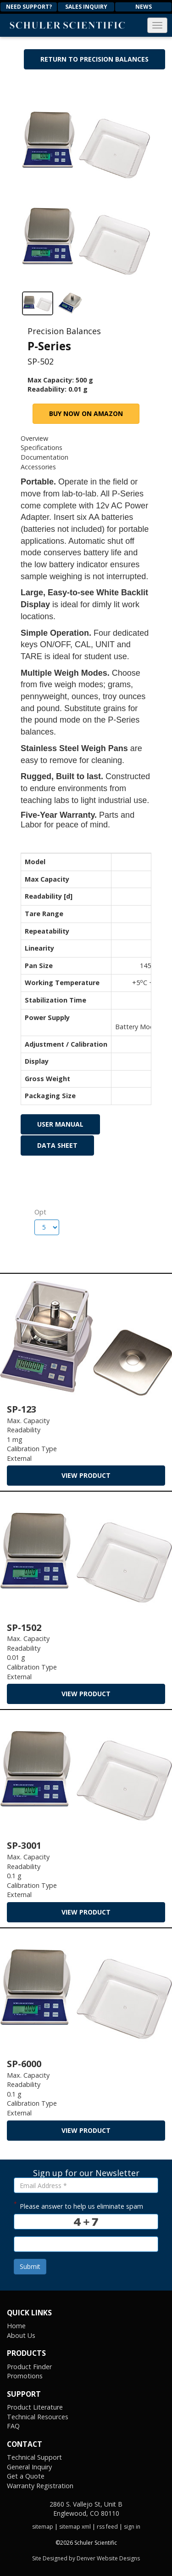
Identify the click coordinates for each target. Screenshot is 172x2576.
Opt (37, 1212)
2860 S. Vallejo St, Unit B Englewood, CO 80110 (86, 2509)
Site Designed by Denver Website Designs (86, 2558)
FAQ (13, 2426)
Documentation (44, 457)
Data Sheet (57, 1145)
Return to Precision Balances (94, 59)
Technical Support (34, 2457)
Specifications (41, 447)
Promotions (25, 2375)
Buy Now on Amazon (86, 413)
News (143, 7)
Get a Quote (25, 2476)
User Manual (60, 1124)
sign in (132, 2526)
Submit (30, 2266)
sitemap (42, 2526)
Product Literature (35, 2407)
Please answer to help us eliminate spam (78, 2205)
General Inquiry (29, 2466)
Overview (34, 438)
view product (86, 1475)
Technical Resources (37, 2416)
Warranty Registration (40, 2485)
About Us (21, 2335)
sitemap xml (75, 2526)
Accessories (38, 466)
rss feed (107, 2526)
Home (16, 2325)
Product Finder (29, 2366)
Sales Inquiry (86, 7)
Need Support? (29, 7)
